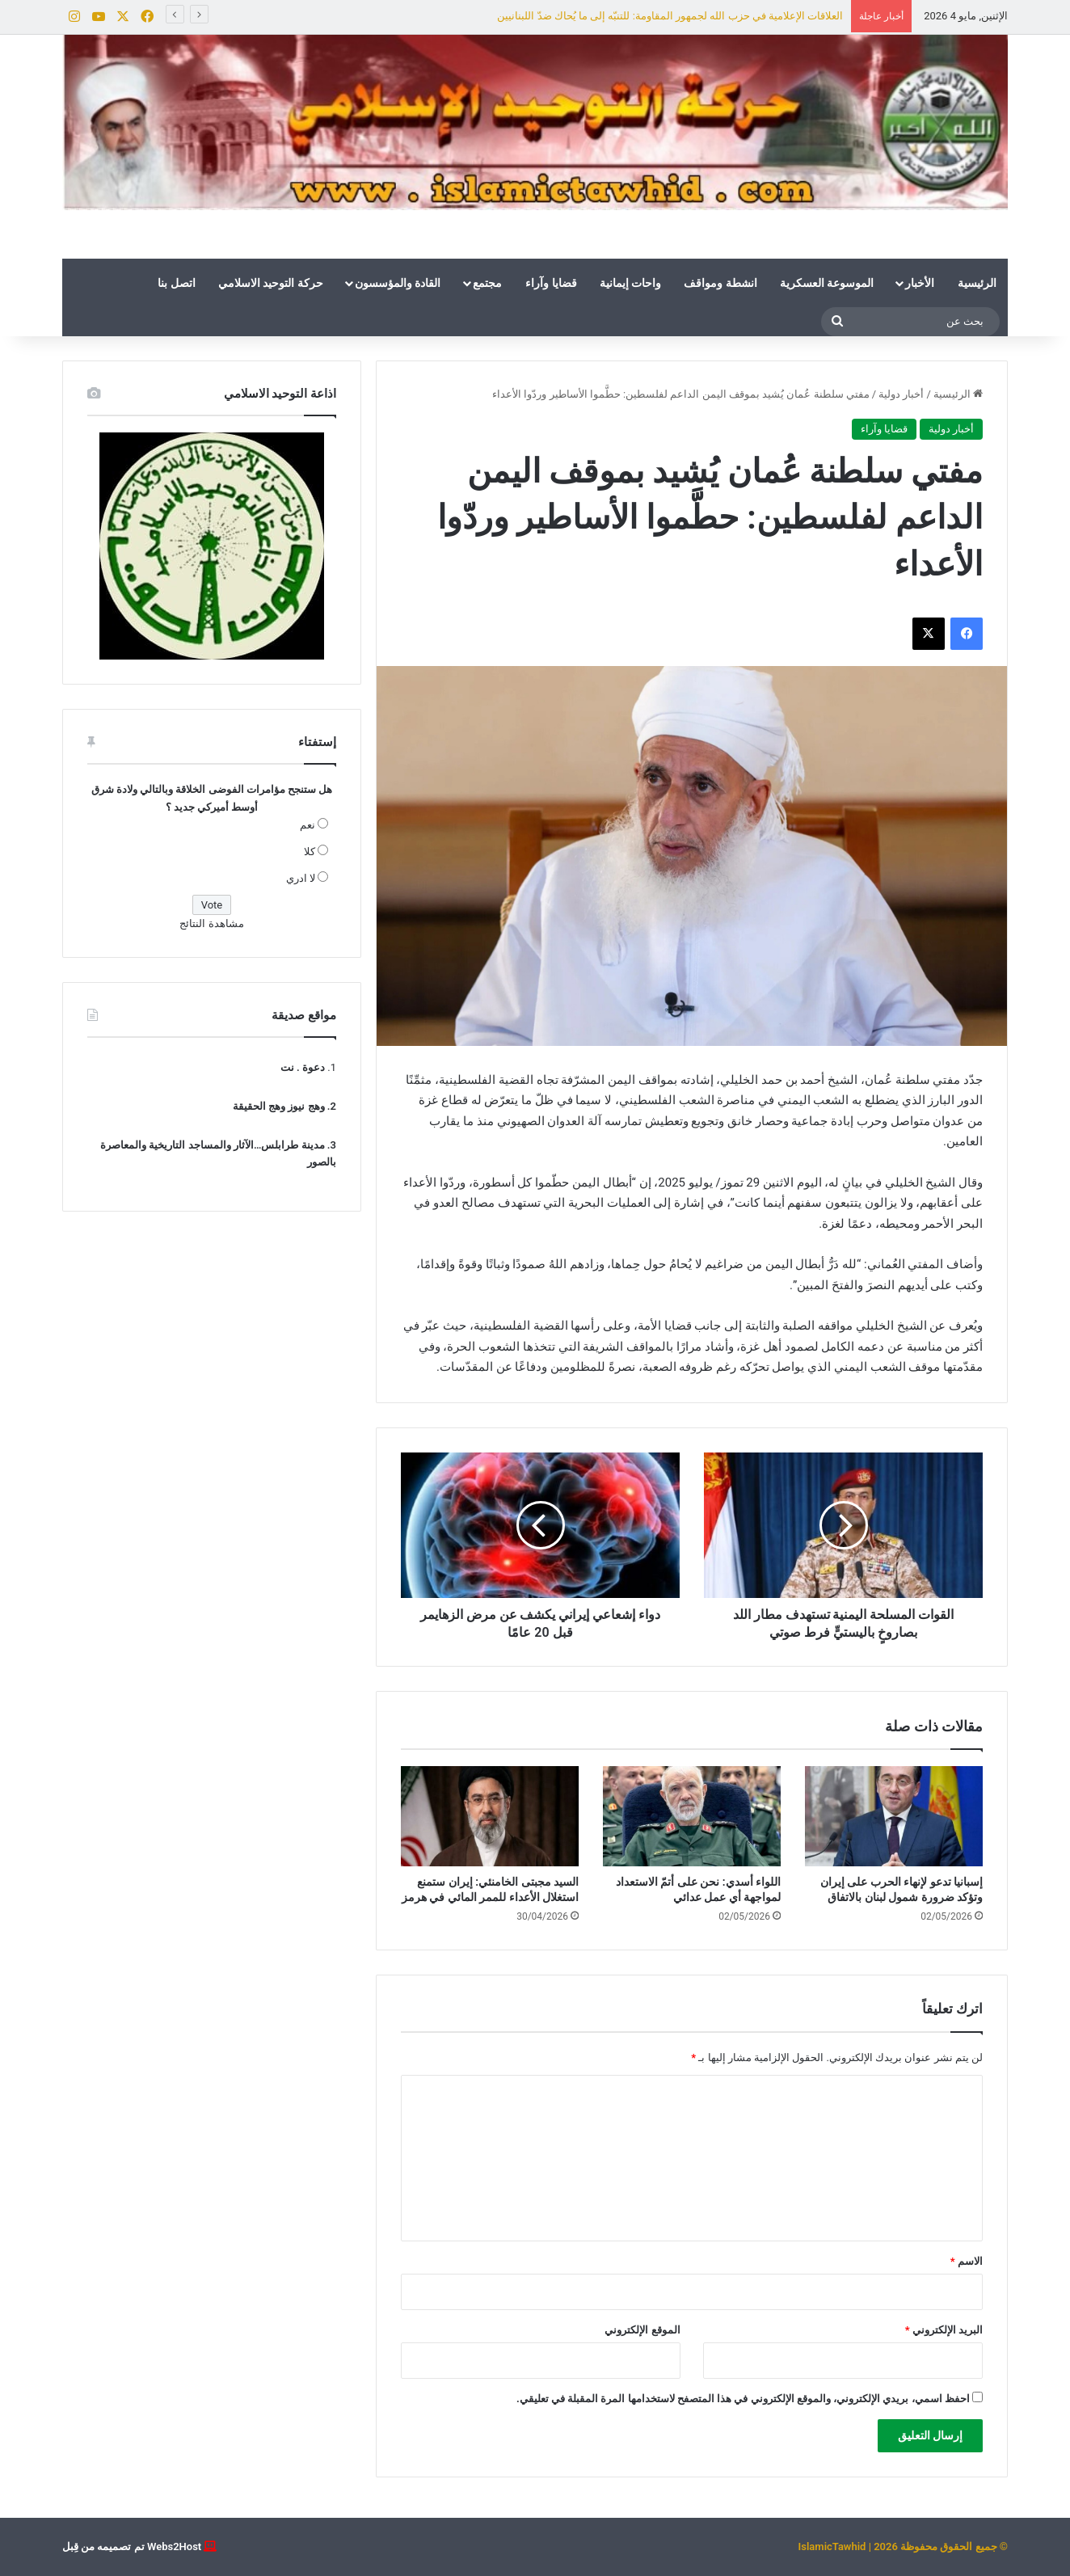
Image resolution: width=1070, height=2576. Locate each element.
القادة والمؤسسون (397, 282)
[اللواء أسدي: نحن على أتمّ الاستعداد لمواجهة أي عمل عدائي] (692, 1816)
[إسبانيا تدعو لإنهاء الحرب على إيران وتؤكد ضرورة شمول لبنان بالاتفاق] (894, 1816)
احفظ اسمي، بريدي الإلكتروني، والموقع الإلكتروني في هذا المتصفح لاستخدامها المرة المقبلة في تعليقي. (743, 2399)
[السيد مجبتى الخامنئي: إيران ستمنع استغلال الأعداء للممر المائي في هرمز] (490, 1816)
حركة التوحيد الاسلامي (270, 282)
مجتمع (487, 282)
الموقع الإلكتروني (642, 2330)
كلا (309, 851)
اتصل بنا (176, 282)
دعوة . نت (302, 1067)
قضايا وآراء (550, 282)
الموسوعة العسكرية (827, 282)
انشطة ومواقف (720, 282)
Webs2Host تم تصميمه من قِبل (131, 2546)
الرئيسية (977, 282)
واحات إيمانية (630, 282)
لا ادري (300, 878)
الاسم (966, 2261)
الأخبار (919, 282)
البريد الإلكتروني (944, 2330)
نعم (307, 825)
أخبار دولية (901, 394)
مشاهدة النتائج (211, 923)
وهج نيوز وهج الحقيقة (279, 1106)
